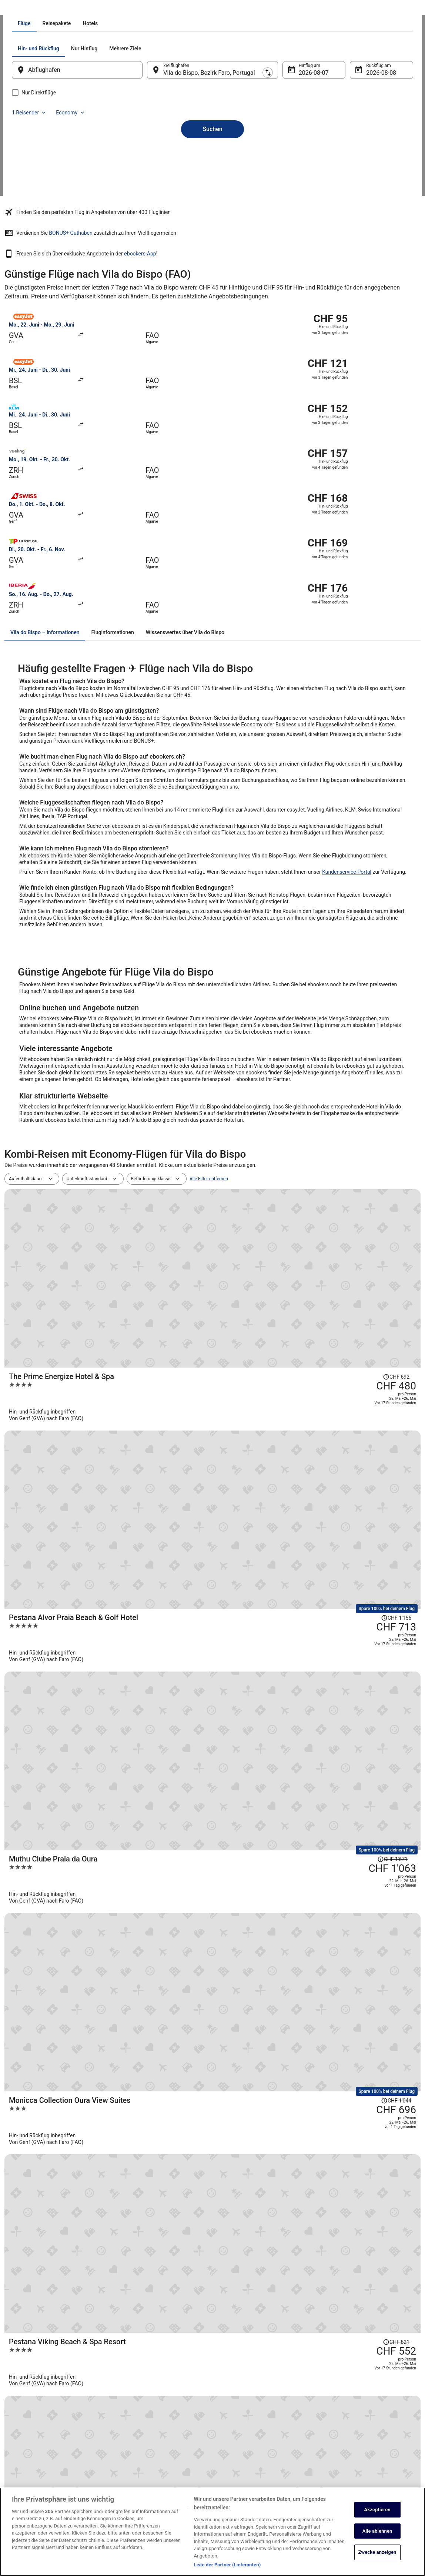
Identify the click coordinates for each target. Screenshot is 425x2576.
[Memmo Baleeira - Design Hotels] (282, 1499)
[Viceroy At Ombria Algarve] (282, 1434)
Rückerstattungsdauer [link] (346, 2443)
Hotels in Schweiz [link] (133, 2402)
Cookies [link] (228, 2414)
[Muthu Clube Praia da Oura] (282, 1240)
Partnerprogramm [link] (29, 2426)
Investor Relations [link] (29, 2461)
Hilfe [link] (328, 2402)
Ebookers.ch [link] (16, 9)
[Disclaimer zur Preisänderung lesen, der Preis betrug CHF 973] (361, 1737)
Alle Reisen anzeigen (212, 1875)
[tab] (179, 107)
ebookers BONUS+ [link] (30, 2473)
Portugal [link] (61, 9)
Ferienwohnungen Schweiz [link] (142, 2414)
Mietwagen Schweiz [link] (135, 2426)
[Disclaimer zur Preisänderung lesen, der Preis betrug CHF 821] (361, 1352)
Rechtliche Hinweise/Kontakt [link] (248, 2479)
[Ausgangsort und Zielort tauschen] (152, 153)
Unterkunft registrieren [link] (34, 2414)
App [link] (16, 2485)
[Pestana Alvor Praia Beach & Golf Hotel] (282, 1175)
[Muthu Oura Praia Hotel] (282, 1692)
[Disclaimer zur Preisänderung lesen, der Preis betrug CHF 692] (361, 1092)
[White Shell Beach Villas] (282, 1756)
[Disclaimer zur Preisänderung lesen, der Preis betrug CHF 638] (361, 1673)
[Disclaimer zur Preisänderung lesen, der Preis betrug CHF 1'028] (359, 1801)
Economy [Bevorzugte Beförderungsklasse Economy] (374, 132)
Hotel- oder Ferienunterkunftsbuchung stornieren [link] (361, 2417)
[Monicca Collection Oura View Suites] (282, 1305)
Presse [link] (19, 2437)
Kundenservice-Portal (346, 763)
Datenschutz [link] (232, 2402)
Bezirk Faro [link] (109, 9)
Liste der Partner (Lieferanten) (227, 2564)
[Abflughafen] (87, 154)
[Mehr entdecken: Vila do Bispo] (75, 2061)
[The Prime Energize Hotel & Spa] (282, 1110)
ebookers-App (315, 281)
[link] (59, 2034)
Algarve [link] (84, 9)
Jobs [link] (16, 2402)
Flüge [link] (41, 9)
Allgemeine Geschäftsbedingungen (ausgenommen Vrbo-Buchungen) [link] (254, 2429)
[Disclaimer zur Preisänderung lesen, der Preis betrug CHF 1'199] (359, 1424)
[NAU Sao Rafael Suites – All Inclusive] (282, 1563)
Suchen (212, 200)
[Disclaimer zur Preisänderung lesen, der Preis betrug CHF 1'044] (359, 1295)
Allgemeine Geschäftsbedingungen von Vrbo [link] (263, 2443)
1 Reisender (333, 132)
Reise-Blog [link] (126, 2485)
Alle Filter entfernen (209, 1070)
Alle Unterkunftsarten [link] (137, 2461)
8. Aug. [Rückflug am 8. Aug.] (366, 156)
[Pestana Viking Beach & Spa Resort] (282, 1370)
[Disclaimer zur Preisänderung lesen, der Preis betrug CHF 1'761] (352, 1553)
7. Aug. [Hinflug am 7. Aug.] (303, 156)
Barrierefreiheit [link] (234, 2455)
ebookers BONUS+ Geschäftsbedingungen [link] (261, 2467)
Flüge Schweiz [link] (130, 2437)
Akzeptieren (377, 2509)
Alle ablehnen (377, 2531)
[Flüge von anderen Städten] (213, 2061)
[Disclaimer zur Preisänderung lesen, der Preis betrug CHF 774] (361, 1481)
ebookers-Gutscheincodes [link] (141, 2473)
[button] (212, 2102)
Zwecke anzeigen (377, 2552)
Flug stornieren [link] (339, 2432)
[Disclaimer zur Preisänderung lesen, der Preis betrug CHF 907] (361, 1610)
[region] (212, 2532)
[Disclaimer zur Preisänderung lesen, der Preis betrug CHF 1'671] (352, 1230)
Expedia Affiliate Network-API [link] (41, 2449)
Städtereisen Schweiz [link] (137, 2449)
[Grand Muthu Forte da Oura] (282, 1819)
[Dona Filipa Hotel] (282, 1628)
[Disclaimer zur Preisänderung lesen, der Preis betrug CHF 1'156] (359, 1165)
